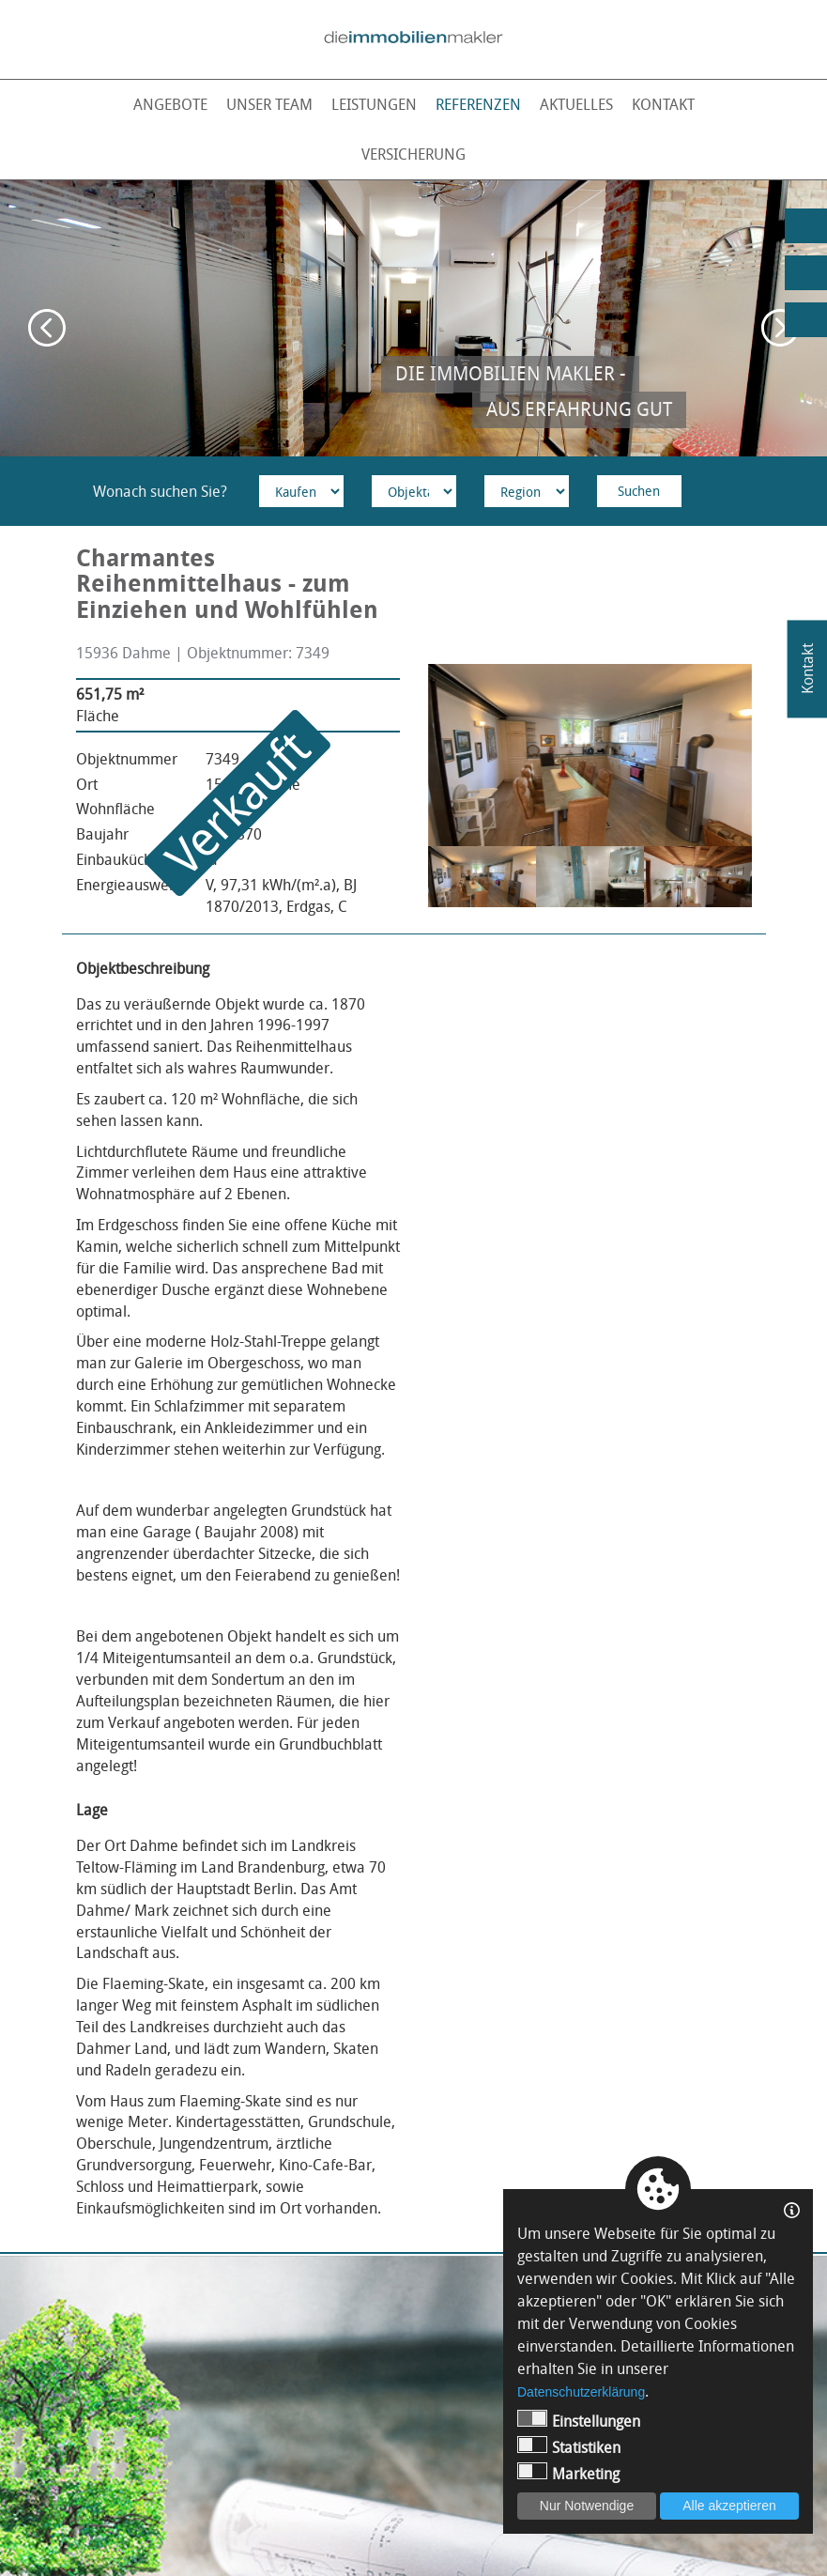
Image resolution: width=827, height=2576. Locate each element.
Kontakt (663, 104)
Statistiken (568, 2447)
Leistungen (374, 104)
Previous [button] (47, 328)
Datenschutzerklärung (581, 2391)
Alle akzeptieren (729, 2505)
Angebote (170, 104)
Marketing (568, 2473)
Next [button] (780, 328)
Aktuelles (576, 104)
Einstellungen (578, 2420)
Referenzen (478, 104)
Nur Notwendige (587, 2505)
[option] (413, 318)
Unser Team (269, 104)
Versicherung (413, 154)
